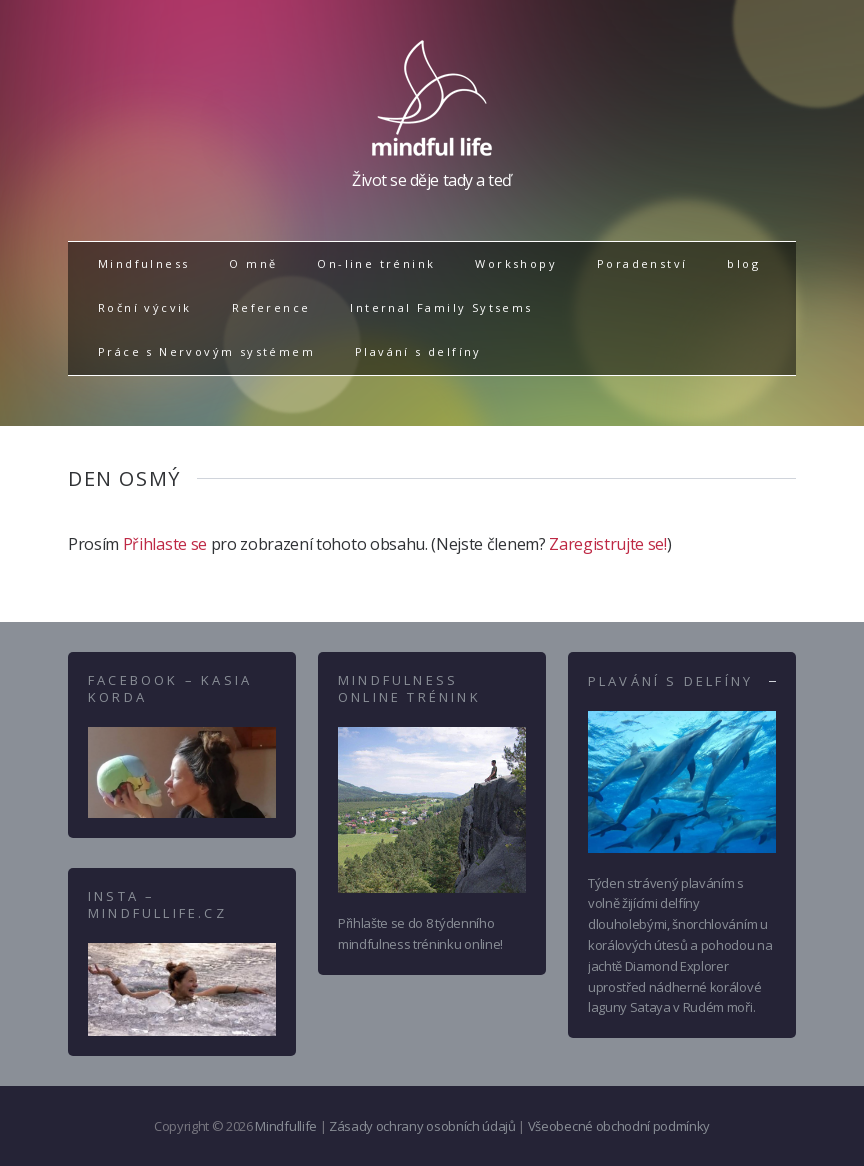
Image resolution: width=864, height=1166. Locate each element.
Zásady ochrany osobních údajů (422, 1126)
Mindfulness (143, 263)
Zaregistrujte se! (608, 544)
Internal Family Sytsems (441, 307)
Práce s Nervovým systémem (206, 351)
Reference (271, 307)
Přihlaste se (165, 544)
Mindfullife (285, 1126)
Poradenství (642, 263)
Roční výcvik (145, 307)
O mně (253, 263)
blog (743, 263)
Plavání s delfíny (418, 351)
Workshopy (516, 263)
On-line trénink (376, 263)
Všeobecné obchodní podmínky (619, 1126)
